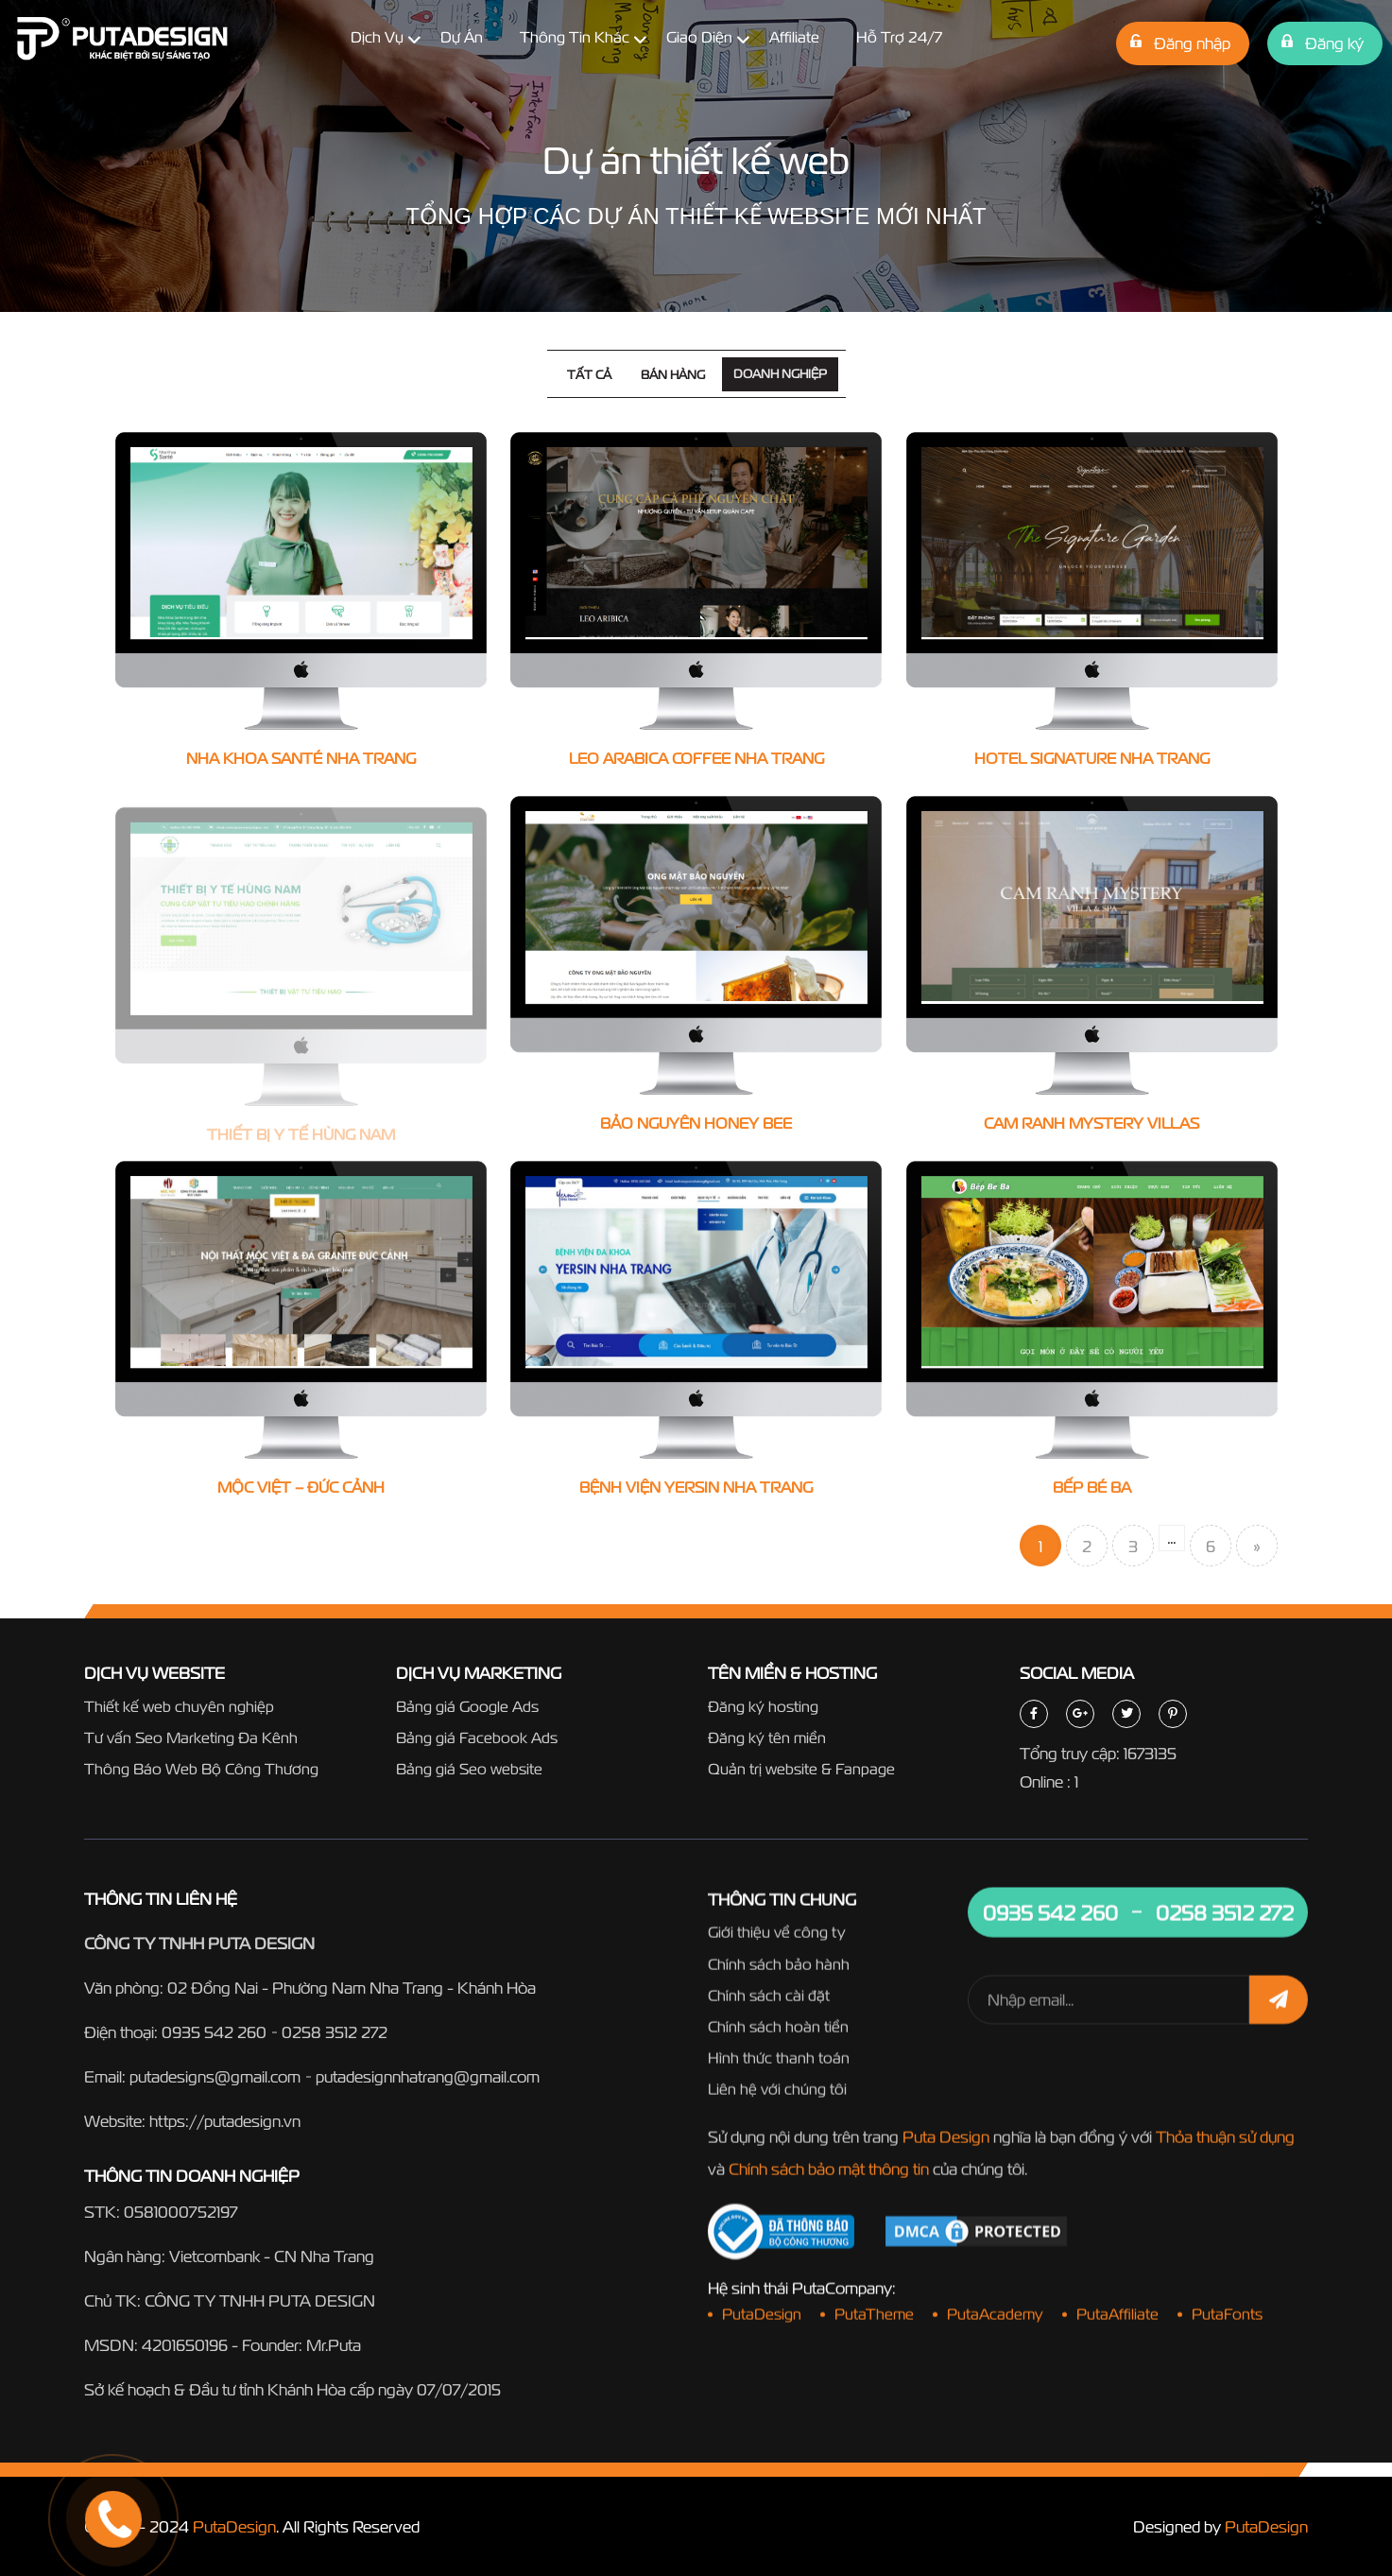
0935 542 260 (214, 2033)
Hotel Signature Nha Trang (1092, 758)
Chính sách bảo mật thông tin (829, 2173)
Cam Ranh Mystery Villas (1091, 1125)
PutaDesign (234, 2526)
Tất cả (589, 375)
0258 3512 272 (334, 2033)
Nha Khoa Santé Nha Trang (301, 758)
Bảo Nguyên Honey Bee (696, 1124)
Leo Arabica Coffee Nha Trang (696, 758)
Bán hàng (673, 375)
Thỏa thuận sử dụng (1225, 2141)
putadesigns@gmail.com (215, 2077)
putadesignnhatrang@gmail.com (428, 2077)
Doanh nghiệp (780, 374)
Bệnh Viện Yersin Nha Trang (696, 1490)
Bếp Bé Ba (1092, 1491)
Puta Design (945, 2141)
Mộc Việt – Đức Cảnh (301, 1490)
